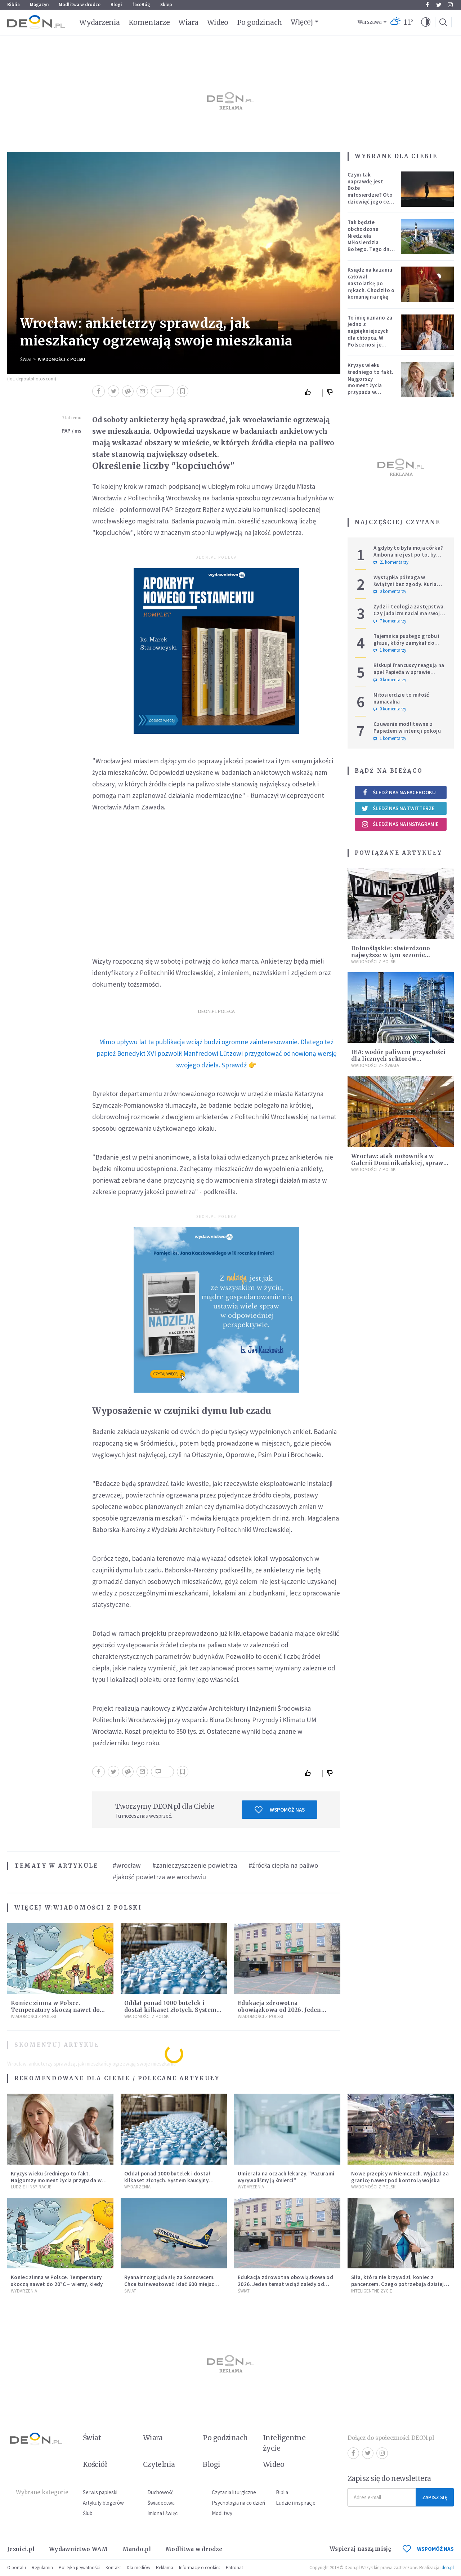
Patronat (234, 2567)
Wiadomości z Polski (61, 359)
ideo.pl (447, 2567)
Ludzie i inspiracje (31, 2187)
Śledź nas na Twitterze (398, 808)
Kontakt (113, 2567)
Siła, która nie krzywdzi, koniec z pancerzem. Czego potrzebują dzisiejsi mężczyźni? (399, 2284)
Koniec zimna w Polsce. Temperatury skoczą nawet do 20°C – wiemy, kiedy (55, 2010)
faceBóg (141, 4)
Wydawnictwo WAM (78, 2549)
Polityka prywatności (79, 2567)
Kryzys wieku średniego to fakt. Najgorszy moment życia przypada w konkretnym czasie (371, 382)
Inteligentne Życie (371, 2291)
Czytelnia (159, 2464)
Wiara (188, 22)
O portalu (16, 2567)
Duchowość (160, 2492)
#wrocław (127, 1865)
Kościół (95, 2464)
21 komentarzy (390, 562)
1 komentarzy (389, 650)
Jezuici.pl (21, 2549)
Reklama (164, 2567)
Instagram (450, 5)
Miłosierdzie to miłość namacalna (401, 698)
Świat (26, 359)
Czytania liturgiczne (234, 2492)
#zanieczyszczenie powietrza (194, 1865)
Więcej (302, 22)
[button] (425, 22)
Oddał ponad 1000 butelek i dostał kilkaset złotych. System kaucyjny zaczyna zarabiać (170, 2010)
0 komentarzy (389, 591)
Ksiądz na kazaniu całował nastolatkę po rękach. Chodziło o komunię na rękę (371, 283)
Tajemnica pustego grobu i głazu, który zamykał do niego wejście (406, 643)
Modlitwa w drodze (79, 4)
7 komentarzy (389, 621)
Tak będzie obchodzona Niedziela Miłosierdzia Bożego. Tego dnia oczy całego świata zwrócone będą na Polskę (371, 246)
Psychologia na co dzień (238, 2502)
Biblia (13, 4)
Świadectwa (161, 2502)
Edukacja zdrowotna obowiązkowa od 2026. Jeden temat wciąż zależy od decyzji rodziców (285, 2284)
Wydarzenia (99, 22)
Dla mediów (138, 2567)
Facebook (427, 5)
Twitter (439, 5)
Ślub (88, 2513)
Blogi (116, 4)
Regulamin (42, 2567)
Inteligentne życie (284, 2442)
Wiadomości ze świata (375, 1065)
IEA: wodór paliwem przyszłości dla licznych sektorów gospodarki (398, 1059)
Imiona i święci (163, 2513)
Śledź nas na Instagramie (400, 824)
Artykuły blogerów (103, 2502)
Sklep (166, 4)
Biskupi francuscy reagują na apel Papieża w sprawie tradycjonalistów (408, 672)
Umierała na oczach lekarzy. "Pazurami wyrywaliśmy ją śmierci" (286, 2177)
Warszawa (370, 22)
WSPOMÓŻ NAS (428, 2548)
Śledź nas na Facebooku (398, 792)
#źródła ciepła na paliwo (283, 1865)
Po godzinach (259, 22)
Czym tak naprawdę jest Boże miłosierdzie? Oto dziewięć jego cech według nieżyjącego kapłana (371, 198)
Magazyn (39, 4)
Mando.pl (136, 2549)
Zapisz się (434, 2497)
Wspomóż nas (280, 1809)
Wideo (217, 22)
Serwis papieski (100, 2492)
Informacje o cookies (199, 2567)
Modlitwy (222, 2513)
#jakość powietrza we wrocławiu (159, 1876)
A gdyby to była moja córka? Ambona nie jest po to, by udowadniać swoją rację (408, 554)
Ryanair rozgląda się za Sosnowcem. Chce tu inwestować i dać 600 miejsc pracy (169, 2284)
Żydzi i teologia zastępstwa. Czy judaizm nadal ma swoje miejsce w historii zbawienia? (409, 613)
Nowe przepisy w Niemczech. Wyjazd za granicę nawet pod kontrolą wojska (400, 2177)
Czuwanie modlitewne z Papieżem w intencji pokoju (407, 727)
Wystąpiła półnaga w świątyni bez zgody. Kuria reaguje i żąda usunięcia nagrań (405, 587)
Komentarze (149, 22)
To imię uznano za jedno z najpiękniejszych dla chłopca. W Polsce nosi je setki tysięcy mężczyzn (370, 338)
